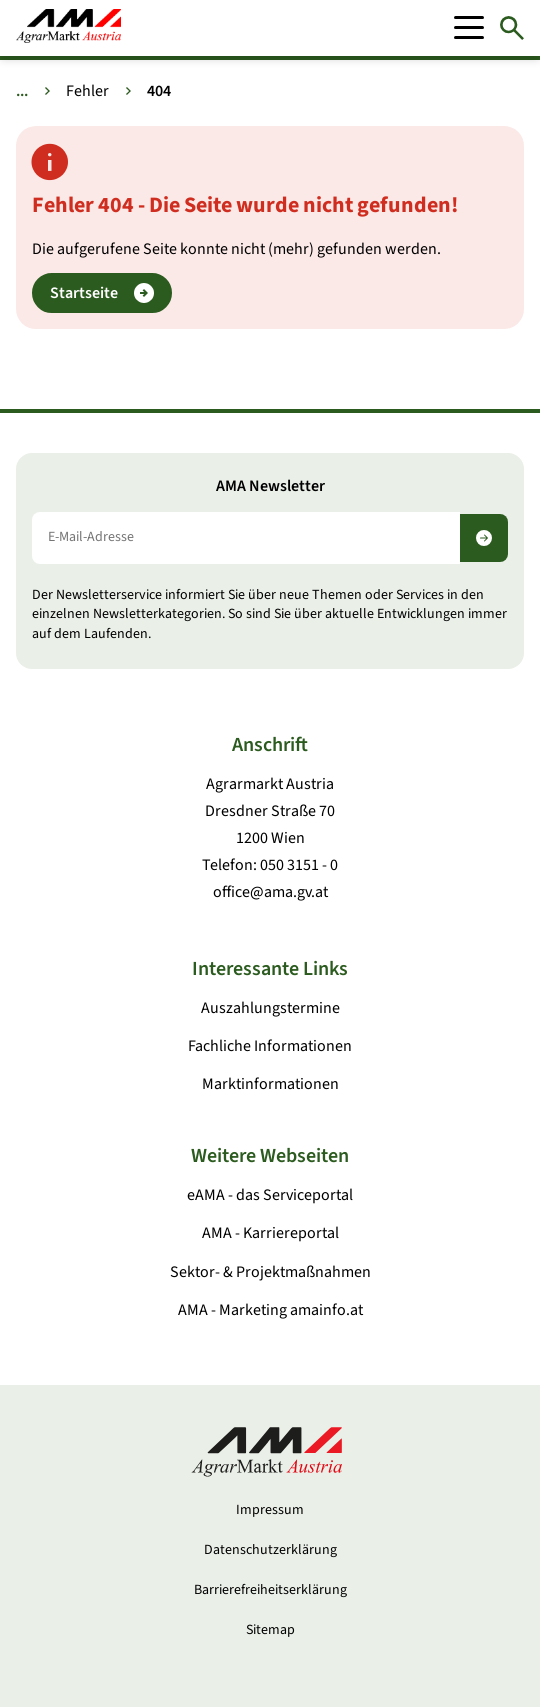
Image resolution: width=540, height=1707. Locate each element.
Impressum (270, 1510)
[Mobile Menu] (469, 28)
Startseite (102, 293)
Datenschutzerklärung (270, 1550)
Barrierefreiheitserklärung (270, 1590)
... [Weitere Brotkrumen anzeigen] (22, 91)
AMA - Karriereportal (270, 1233)
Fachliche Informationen (270, 1046)
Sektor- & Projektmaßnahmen (270, 1272)
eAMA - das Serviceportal (270, 1195)
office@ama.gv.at (270, 892)
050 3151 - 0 (299, 865)
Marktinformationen (270, 1084)
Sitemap (270, 1630)
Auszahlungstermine (270, 1008)
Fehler (87, 91)
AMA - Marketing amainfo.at (270, 1310)
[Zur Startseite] (68, 28)
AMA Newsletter (270, 486)
